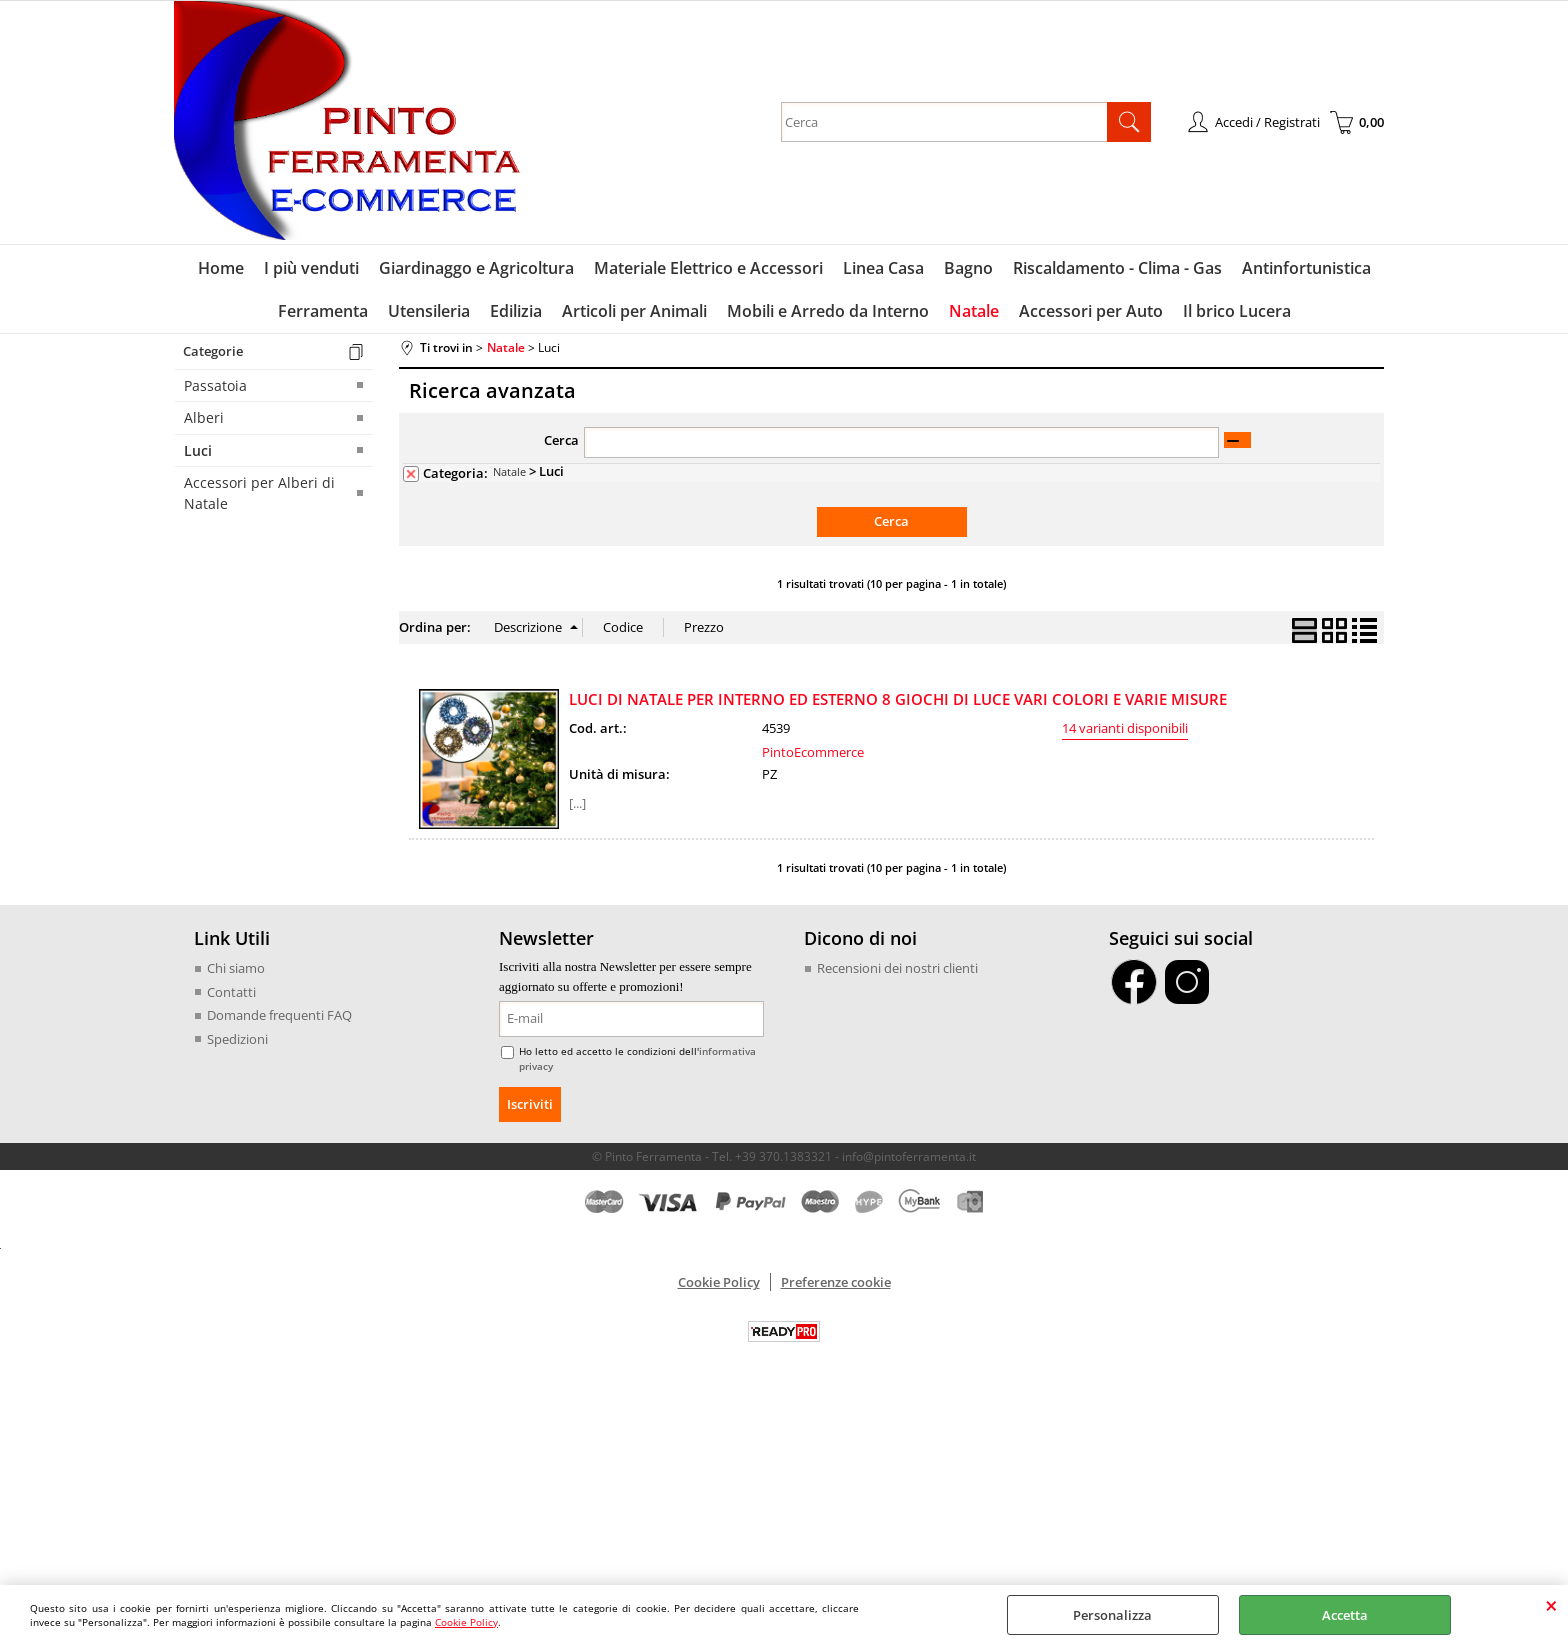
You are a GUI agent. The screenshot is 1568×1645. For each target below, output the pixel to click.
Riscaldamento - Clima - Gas (1117, 268)
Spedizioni (237, 1039)
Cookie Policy (466, 1622)
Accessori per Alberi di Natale (259, 493)
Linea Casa (883, 268)
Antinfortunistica (1306, 268)
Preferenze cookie (836, 1282)
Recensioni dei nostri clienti (897, 968)
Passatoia (215, 385)
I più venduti (311, 268)
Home (221, 268)
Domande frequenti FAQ (279, 1015)
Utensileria (429, 311)
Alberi (204, 417)
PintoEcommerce (813, 752)
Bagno (968, 268)
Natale (974, 311)
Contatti (231, 992)
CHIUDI (1551, 1605)
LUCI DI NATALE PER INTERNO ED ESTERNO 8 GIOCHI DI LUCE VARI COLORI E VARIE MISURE (898, 699)
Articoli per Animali (634, 311)
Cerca (561, 440)
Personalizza (1112, 1615)
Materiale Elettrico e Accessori (708, 268)
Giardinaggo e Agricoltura (476, 268)
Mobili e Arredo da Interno (828, 311)
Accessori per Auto (1091, 311)
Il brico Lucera (1237, 311)
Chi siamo (236, 968)
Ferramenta (323, 311)
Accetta (1345, 1615)
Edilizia (516, 311)
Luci (198, 450)
